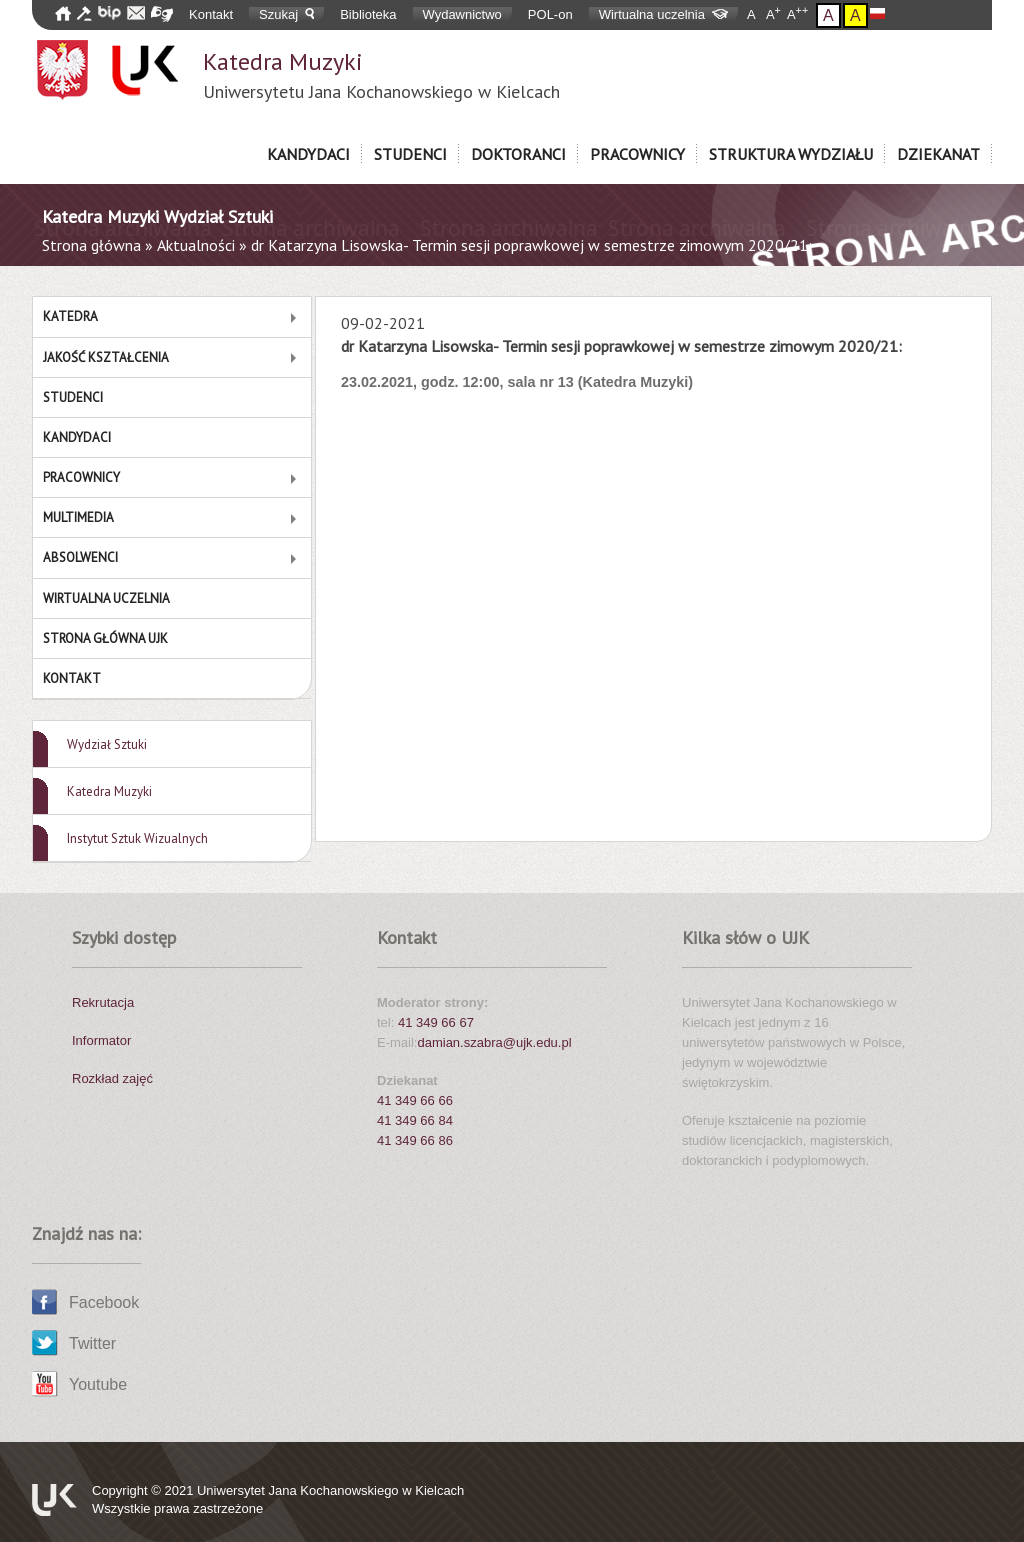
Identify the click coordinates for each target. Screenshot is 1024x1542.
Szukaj (286, 14)
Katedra (70, 316)
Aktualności (196, 245)
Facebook (104, 1302)
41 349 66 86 (415, 1140)
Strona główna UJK (105, 638)
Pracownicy (637, 154)
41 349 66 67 (436, 1022)
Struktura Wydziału (791, 154)
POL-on (550, 14)
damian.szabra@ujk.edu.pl (494, 1042)
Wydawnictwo (462, 14)
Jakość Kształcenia (106, 357)
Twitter (92, 1343)
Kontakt (211, 14)
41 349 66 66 (415, 1100)
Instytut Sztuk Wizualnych (137, 838)
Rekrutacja (103, 1002)
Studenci (410, 154)
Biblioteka (368, 14)
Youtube (98, 1384)
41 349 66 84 (415, 1120)
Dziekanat (938, 154)
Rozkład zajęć (112, 1078)
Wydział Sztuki (107, 744)
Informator (101, 1040)
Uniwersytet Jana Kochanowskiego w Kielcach (330, 1490)
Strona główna (91, 245)
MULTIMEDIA (78, 517)
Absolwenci (80, 557)
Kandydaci (308, 154)
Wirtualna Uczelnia (106, 598)
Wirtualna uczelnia (663, 14)
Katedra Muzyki (381, 75)
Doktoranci (518, 154)
